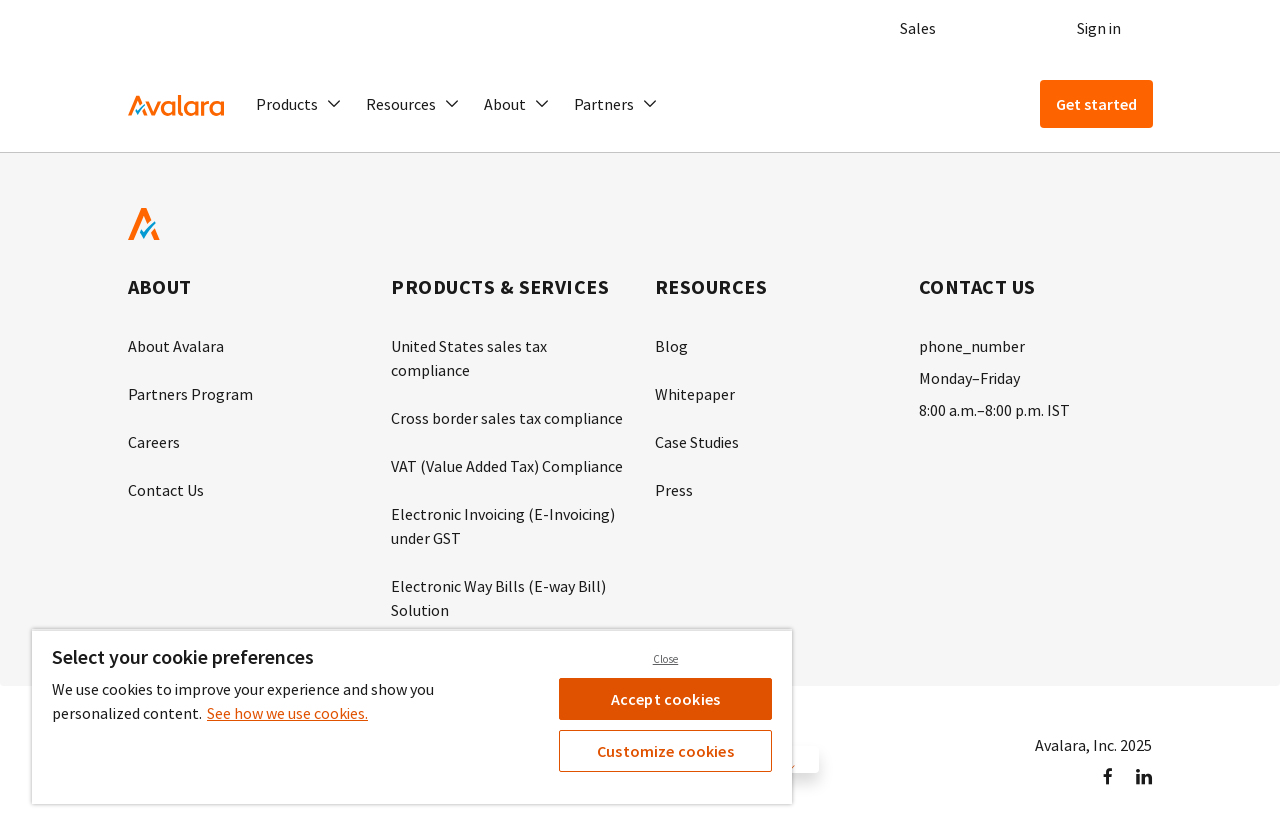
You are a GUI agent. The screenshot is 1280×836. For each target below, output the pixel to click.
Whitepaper (695, 394)
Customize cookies (665, 751)
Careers (154, 442)
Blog (671, 346)
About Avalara (176, 346)
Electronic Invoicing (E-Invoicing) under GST (503, 526)
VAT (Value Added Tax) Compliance (507, 466)
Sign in (1099, 28)
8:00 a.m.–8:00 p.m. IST (994, 410)
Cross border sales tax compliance (507, 418)
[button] (299, 104)
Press (674, 490)
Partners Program (190, 394)
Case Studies (697, 442)
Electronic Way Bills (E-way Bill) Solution (498, 598)
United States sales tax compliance (469, 358)
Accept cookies (665, 699)
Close (666, 659)
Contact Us (166, 490)
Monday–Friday (969, 378)
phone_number (972, 346)
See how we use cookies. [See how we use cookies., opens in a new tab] (287, 713)
